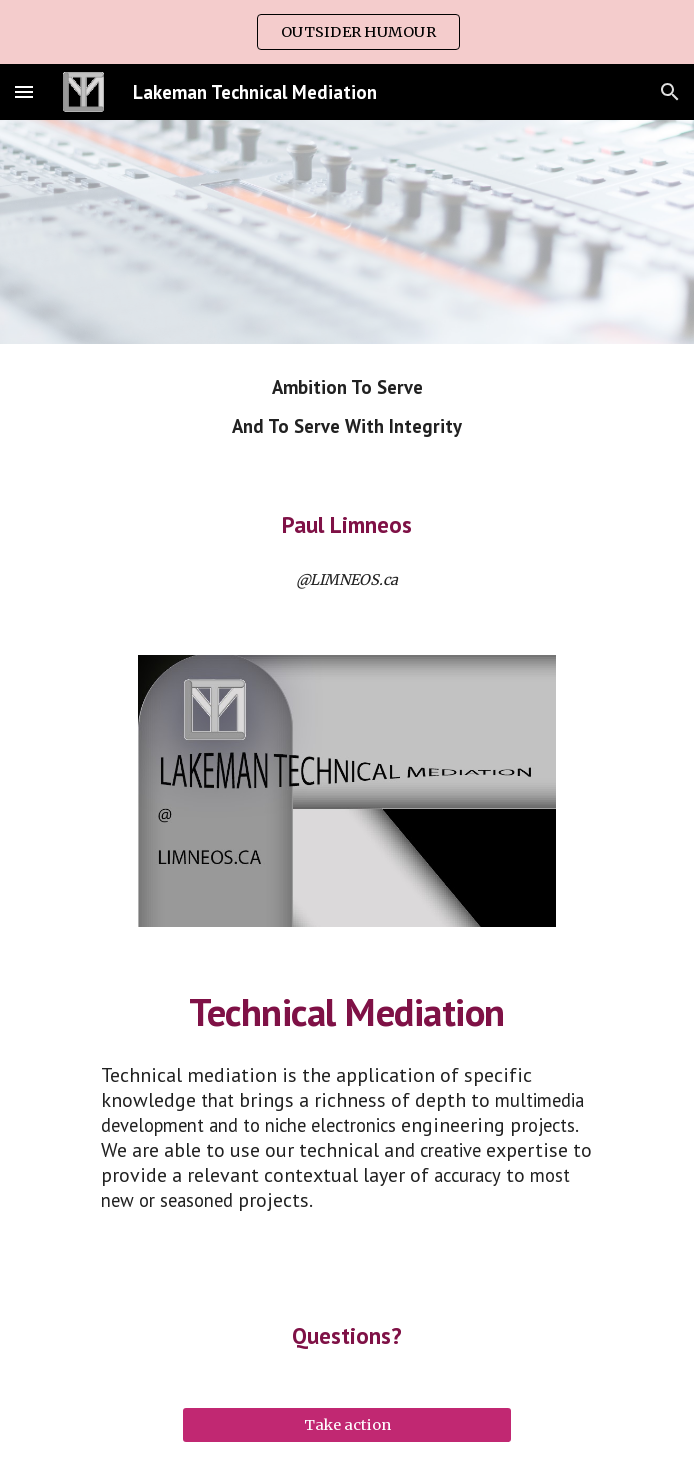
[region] (347, 32)
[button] (24, 91)
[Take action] (346, 1425)
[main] (346, 407)
